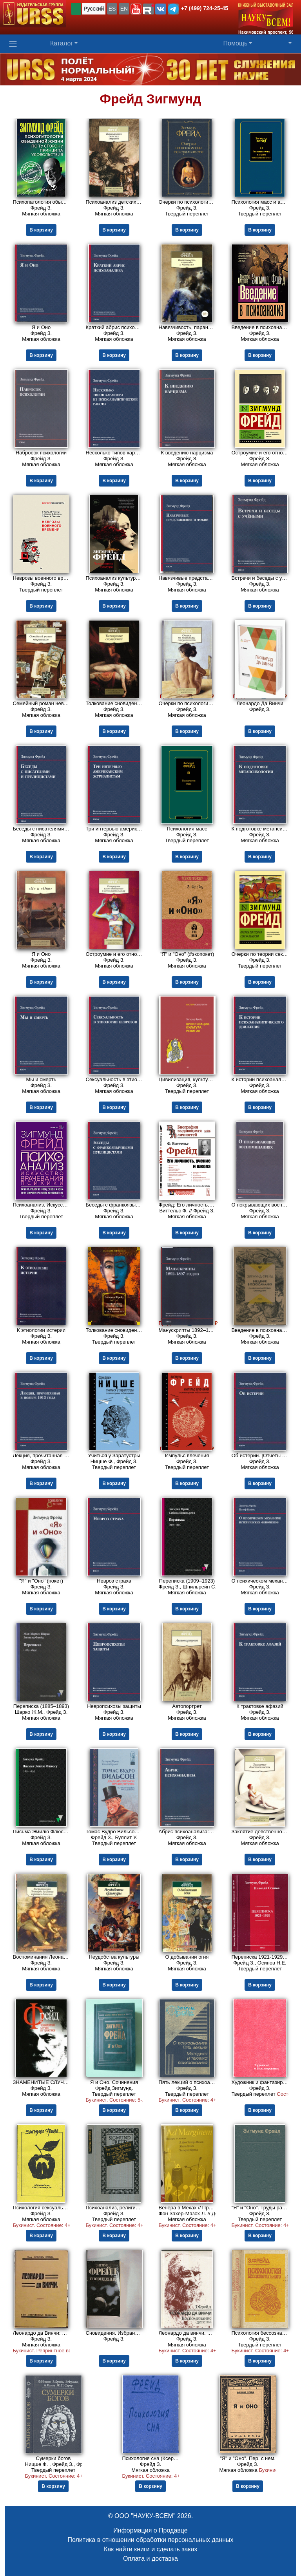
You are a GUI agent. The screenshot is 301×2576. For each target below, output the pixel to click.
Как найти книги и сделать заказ (150, 2549)
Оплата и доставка (150, 2558)
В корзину (41, 230)
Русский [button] (93, 8)
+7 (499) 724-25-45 (204, 8)
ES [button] (112, 8)
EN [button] (124, 8)
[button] (136, 9)
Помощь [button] (235, 43)
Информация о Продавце (150, 2530)
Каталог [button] (61, 43)
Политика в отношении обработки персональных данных (150, 2539)
